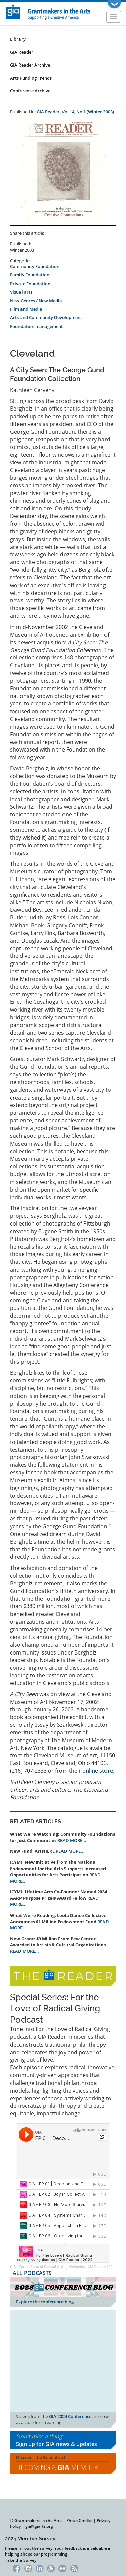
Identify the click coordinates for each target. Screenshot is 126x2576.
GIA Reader (21, 52)
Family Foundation (29, 275)
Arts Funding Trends (31, 78)
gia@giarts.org (39, 2526)
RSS (74, 2568)
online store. (98, 1770)
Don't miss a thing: (63, 2440)
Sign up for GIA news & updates (56, 2444)
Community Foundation (34, 266)
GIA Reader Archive (30, 65)
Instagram (28, 2568)
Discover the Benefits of (63, 2463)
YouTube (51, 2568)
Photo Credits (79, 2520)
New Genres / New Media (36, 301)
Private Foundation (30, 284)
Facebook (17, 2568)
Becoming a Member (57, 2467)
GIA (13, 2267)
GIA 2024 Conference (70, 2416)
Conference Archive (30, 91)
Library (18, 39)
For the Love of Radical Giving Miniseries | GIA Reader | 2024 (67, 2267)
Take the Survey (20, 2560)
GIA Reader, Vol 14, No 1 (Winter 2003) (75, 112)
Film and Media (26, 309)
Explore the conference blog (45, 2302)
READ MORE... (71, 1840)
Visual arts (21, 292)
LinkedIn (39, 2568)
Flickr (63, 2568)
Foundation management (36, 326)
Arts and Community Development (46, 317)
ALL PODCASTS (32, 2273)
